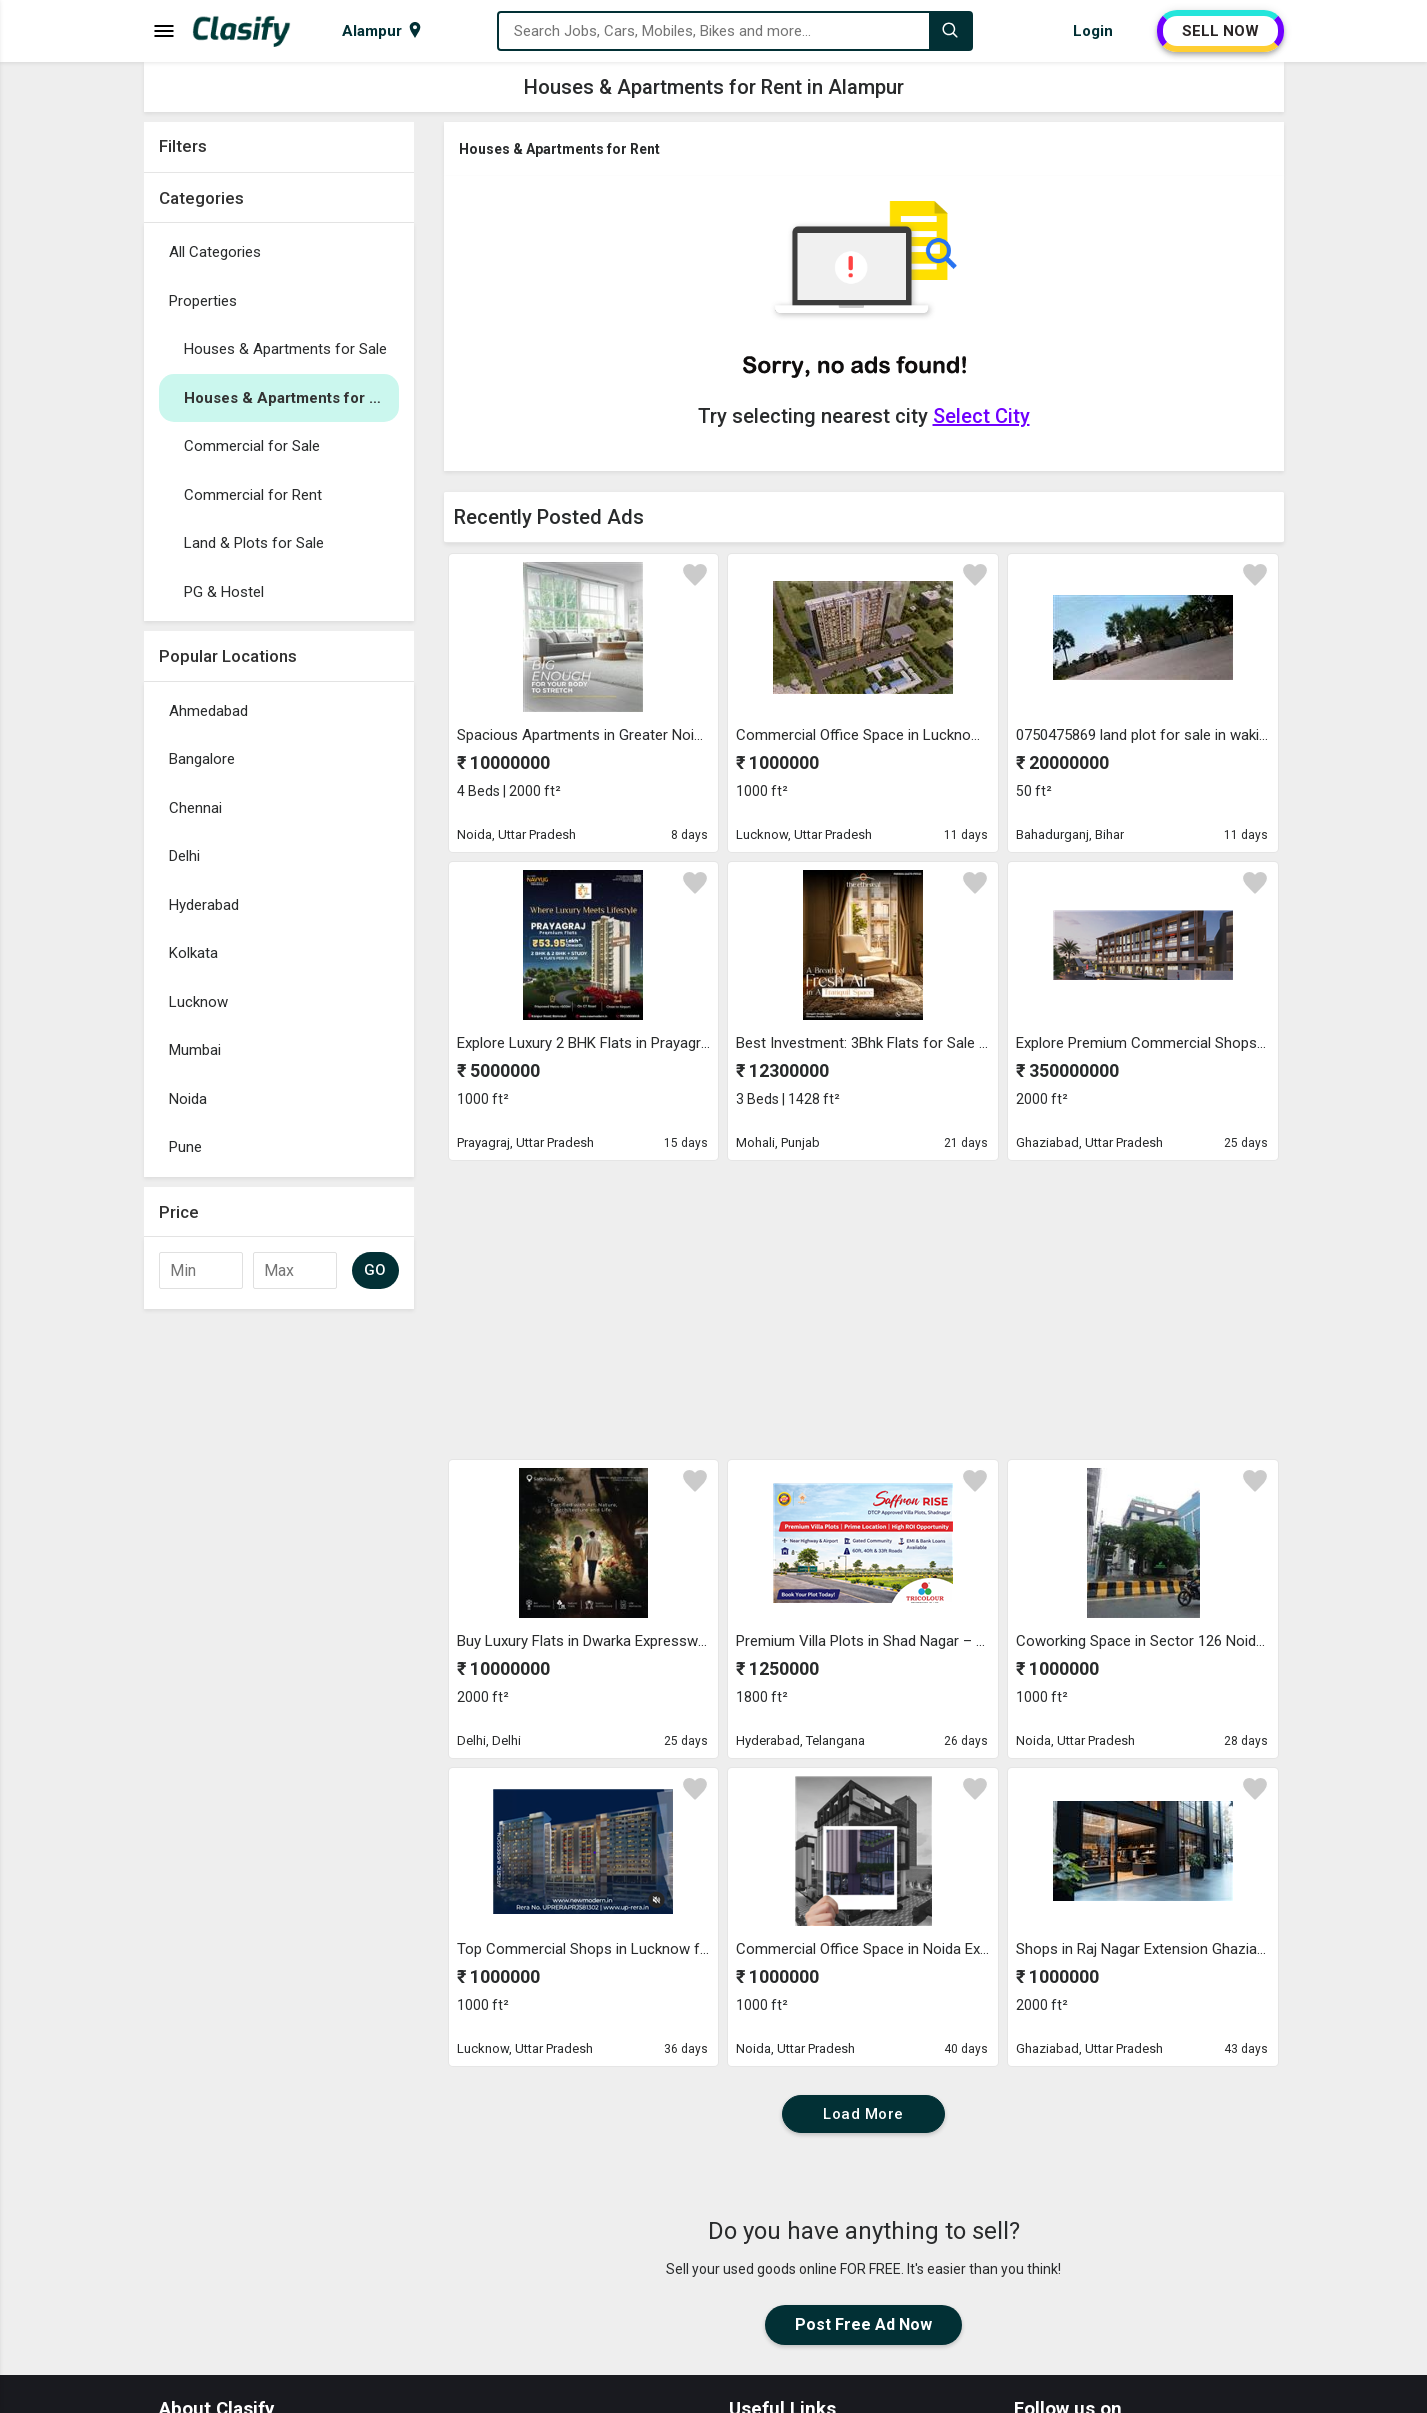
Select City (981, 416)
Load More (863, 2114)
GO (375, 1270)
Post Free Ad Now (863, 2324)
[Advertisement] (279, 1619)
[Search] (950, 31)
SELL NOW (1220, 31)
